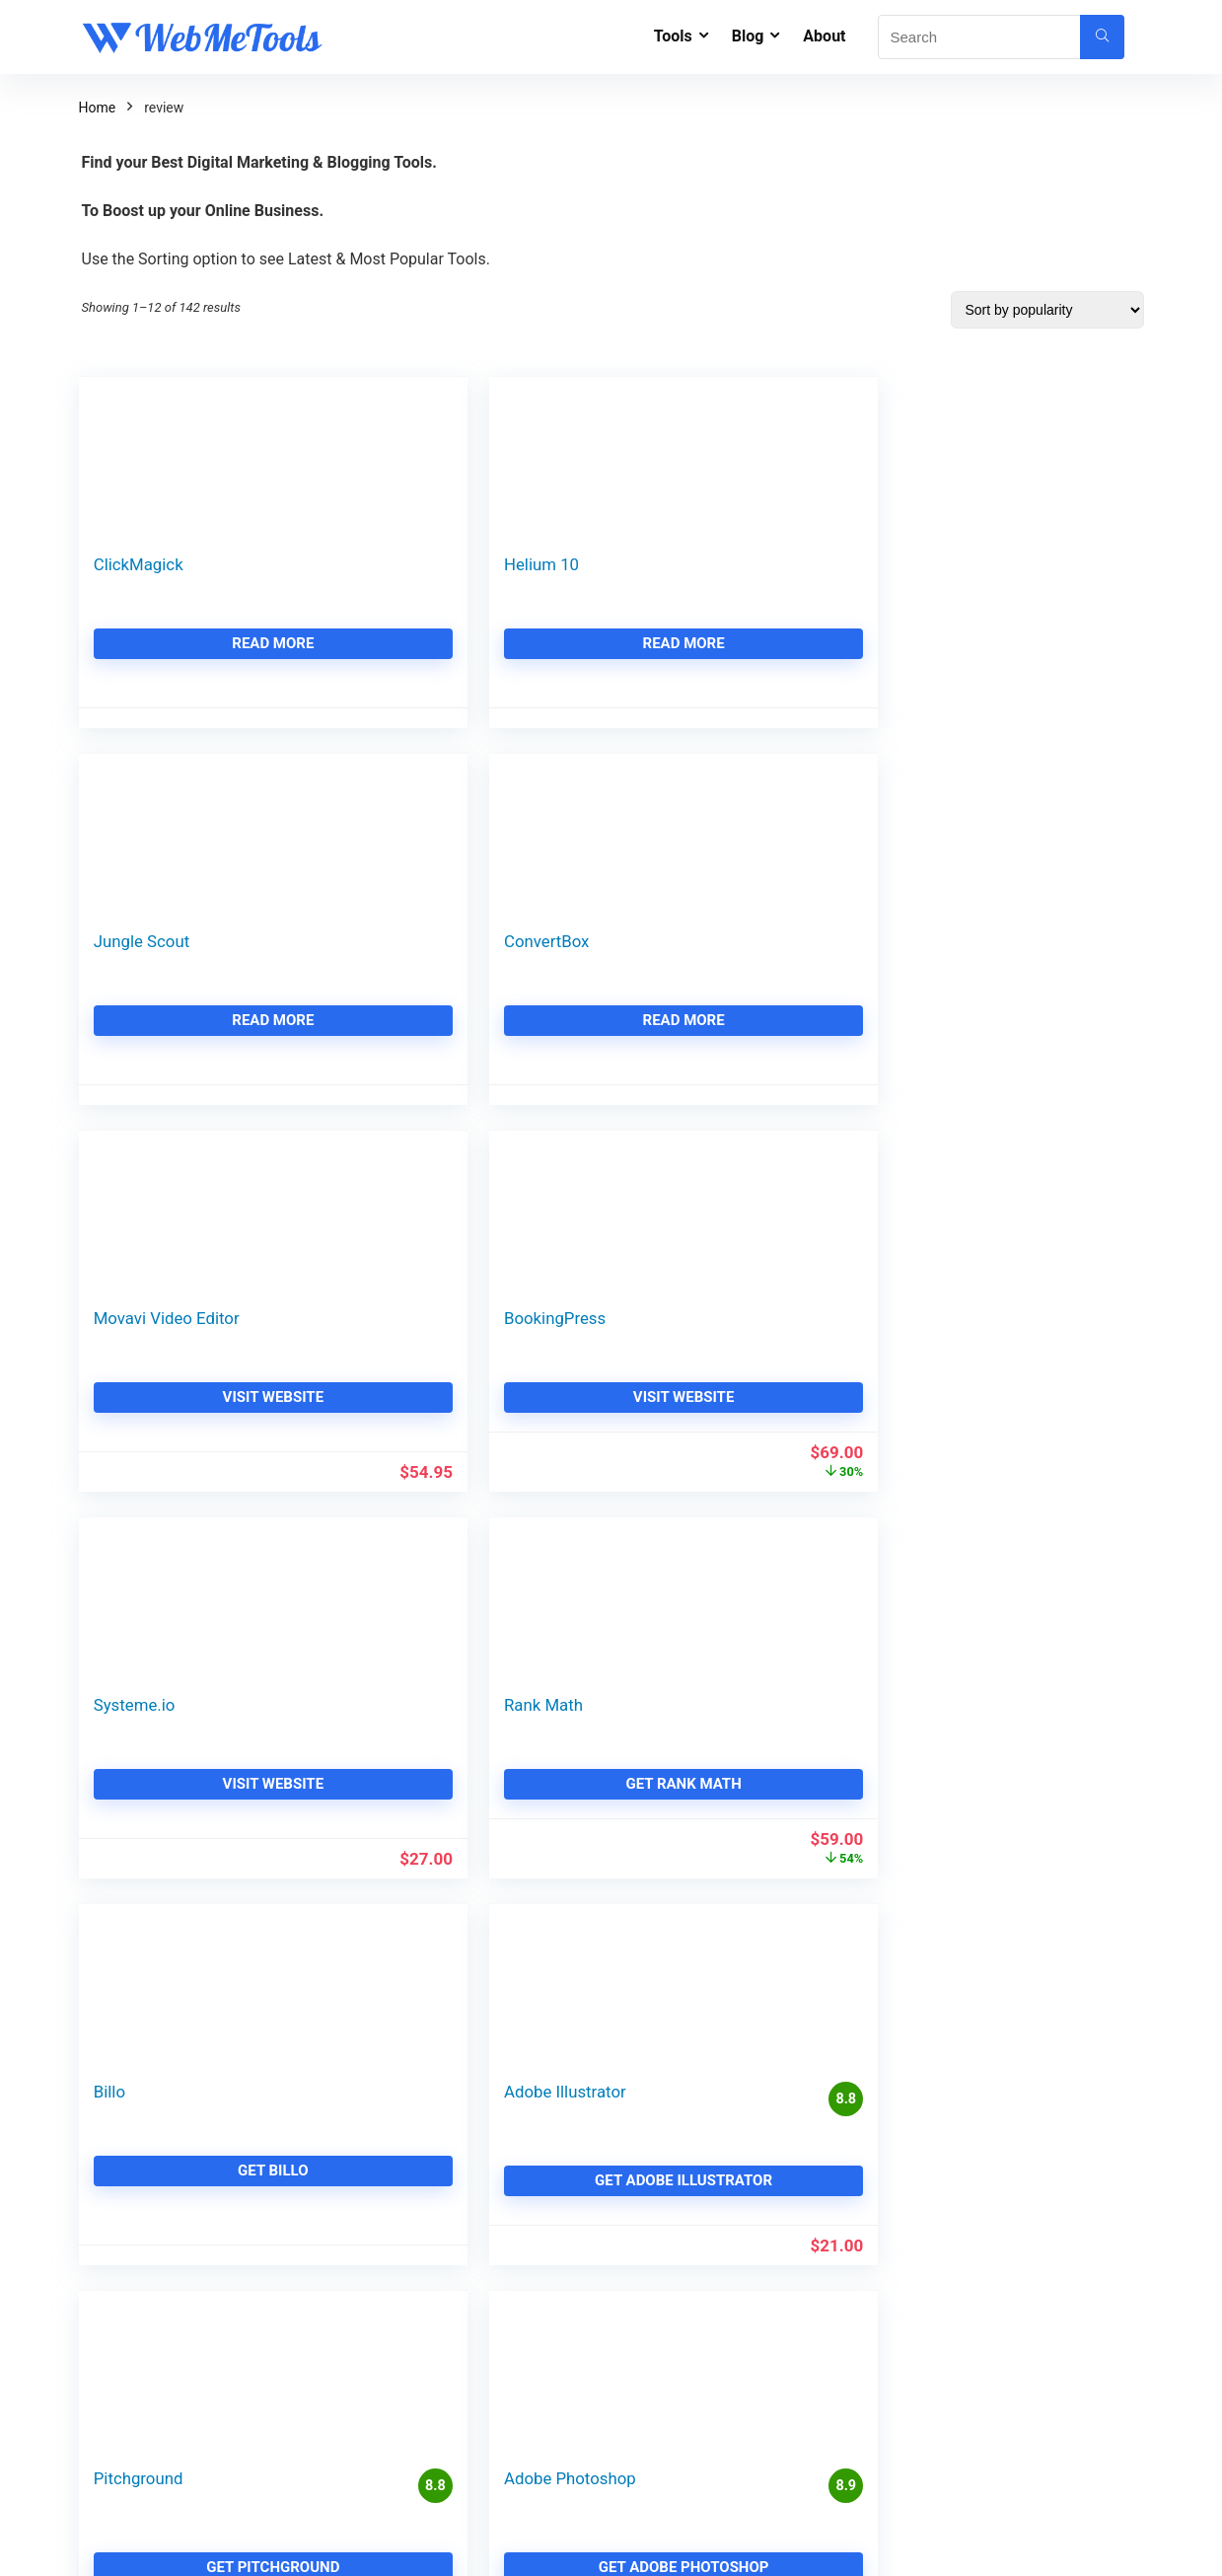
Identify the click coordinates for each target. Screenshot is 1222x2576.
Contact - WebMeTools (476, 2093)
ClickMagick (138, 564)
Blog (748, 36)
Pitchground (682, 1328)
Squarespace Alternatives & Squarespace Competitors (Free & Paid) (782, 2265)
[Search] (1102, 37)
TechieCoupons (455, 2404)
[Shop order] (1047, 310)
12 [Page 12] (719, 1558)
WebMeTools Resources (481, 2259)
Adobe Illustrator (426, 1328)
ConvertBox (950, 564)
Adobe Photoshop (974, 1328)
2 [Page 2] (519, 1558)
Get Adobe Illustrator (475, 1417)
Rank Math (947, 941)
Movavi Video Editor (167, 941)
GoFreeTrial (442, 2363)
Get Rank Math (1018, 1020)
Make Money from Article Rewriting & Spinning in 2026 (1033, 2345)
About (824, 36)
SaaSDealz (439, 2446)
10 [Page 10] (651, 1558)
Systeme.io (678, 941)
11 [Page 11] (685, 1558)
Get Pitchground (747, 1417)
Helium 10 (402, 564)
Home (97, 107)
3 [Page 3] (551, 1558)
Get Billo (204, 1407)
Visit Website (203, 1020)
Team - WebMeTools (470, 2135)
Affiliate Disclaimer (465, 2218)
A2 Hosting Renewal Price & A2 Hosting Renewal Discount (782, 2400)
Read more (204, 643)
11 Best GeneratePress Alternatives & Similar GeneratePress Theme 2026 (786, 2102)
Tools (673, 36)
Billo (109, 1328)
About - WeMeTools (467, 2052)
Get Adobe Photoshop (1018, 1417)
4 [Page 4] (584, 1558)
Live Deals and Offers (472, 2176)
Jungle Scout (685, 564)
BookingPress (416, 941)
